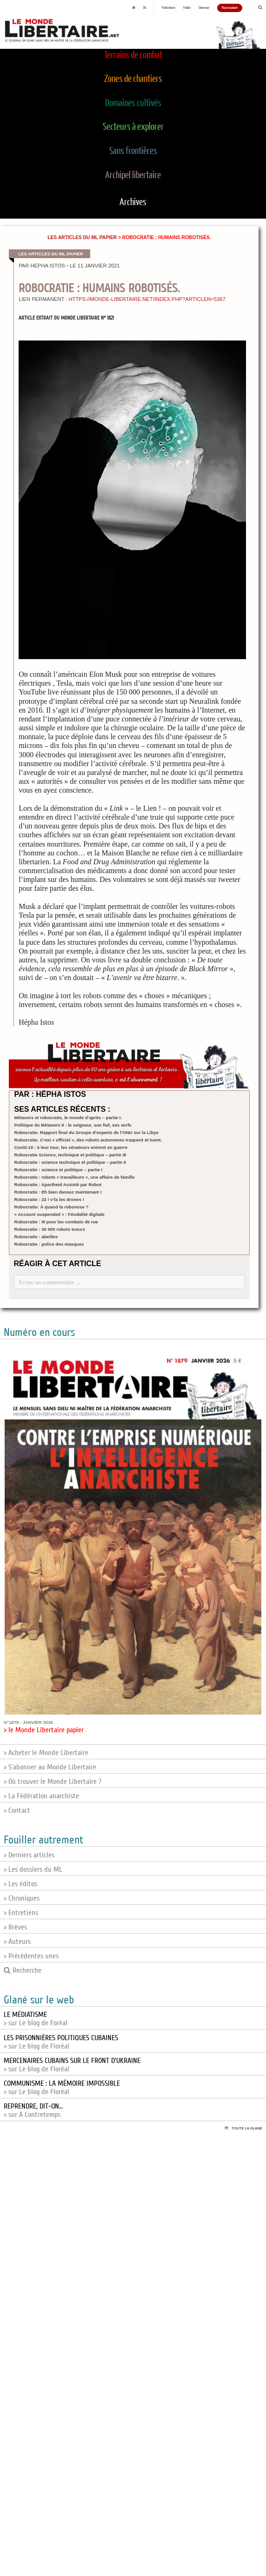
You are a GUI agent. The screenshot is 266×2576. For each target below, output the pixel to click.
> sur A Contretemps (33, 2110)
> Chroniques (22, 1898)
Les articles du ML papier (82, 237)
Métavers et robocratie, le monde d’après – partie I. (68, 1117)
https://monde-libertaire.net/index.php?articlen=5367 (147, 299)
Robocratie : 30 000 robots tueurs (49, 1229)
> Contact (17, 1810)
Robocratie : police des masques (49, 1244)
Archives (133, 202)
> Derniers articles (29, 1855)
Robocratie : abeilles (36, 1236)
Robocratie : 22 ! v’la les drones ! (49, 1199)
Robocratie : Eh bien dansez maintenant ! (58, 1192)
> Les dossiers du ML (33, 1869)
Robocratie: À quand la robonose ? (51, 1206)
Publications (168, 8)
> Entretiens (21, 1913)
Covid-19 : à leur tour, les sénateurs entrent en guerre (71, 1147)
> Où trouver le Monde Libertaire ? (52, 1781)
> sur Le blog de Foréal (35, 2018)
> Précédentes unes (31, 1956)
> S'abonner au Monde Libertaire (50, 1767)
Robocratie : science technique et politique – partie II (70, 1162)
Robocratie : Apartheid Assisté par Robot (57, 1184)
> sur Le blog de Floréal (61, 2042)
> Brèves (15, 1927)
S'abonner (204, 8)
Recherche (22, 1970)
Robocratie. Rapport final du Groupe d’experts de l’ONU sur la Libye (86, 1132)
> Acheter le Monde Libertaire (46, 1752)
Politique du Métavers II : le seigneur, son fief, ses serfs (73, 1125)
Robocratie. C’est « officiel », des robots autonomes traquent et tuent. (88, 1139)
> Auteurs (17, 1941)
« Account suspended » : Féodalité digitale (59, 1214)
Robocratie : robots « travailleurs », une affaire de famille (74, 1177)
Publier (187, 8)
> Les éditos (20, 1884)
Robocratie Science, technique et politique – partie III (70, 1154)
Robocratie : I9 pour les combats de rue (56, 1221)
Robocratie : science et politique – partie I (58, 1169)
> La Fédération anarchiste (41, 1796)
